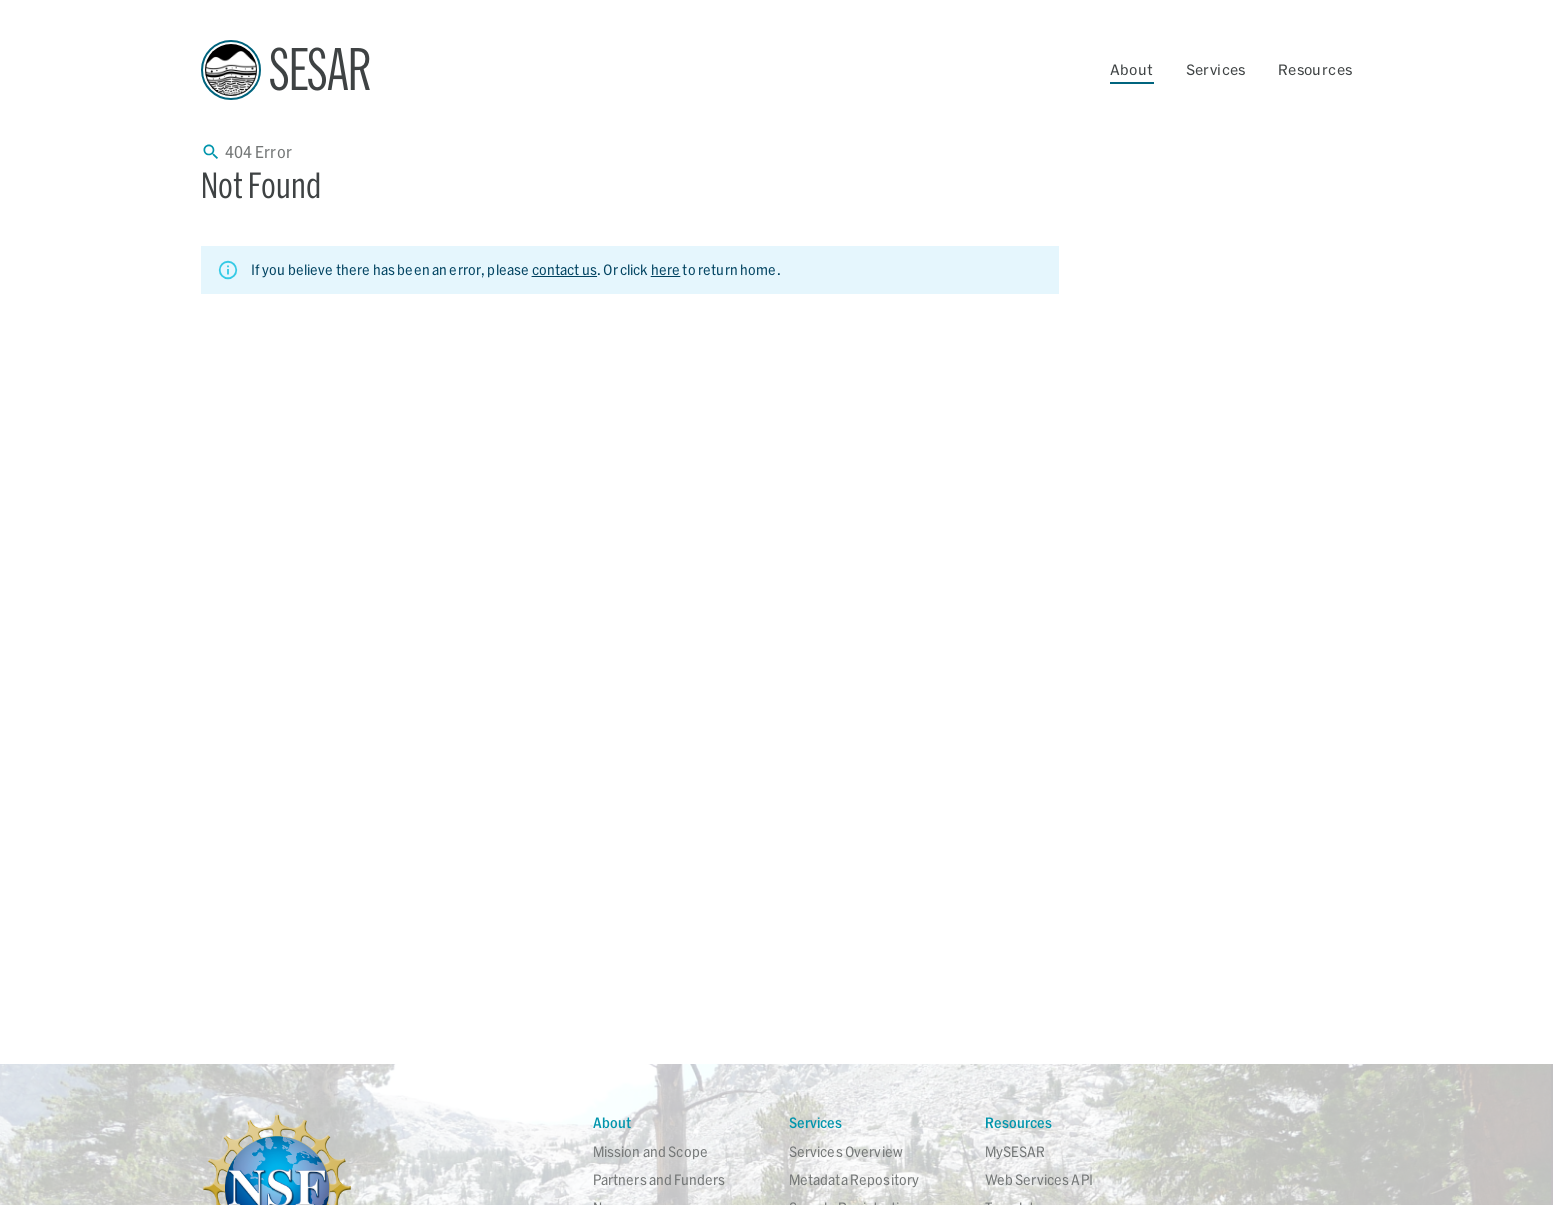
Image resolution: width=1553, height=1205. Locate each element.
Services (1216, 69)
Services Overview (846, 1151)
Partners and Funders (659, 1179)
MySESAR (1015, 1151)
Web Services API (1039, 1179)
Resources (1315, 69)
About (1132, 69)
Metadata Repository (854, 1179)
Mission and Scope (651, 1151)
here (666, 269)
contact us (565, 269)
